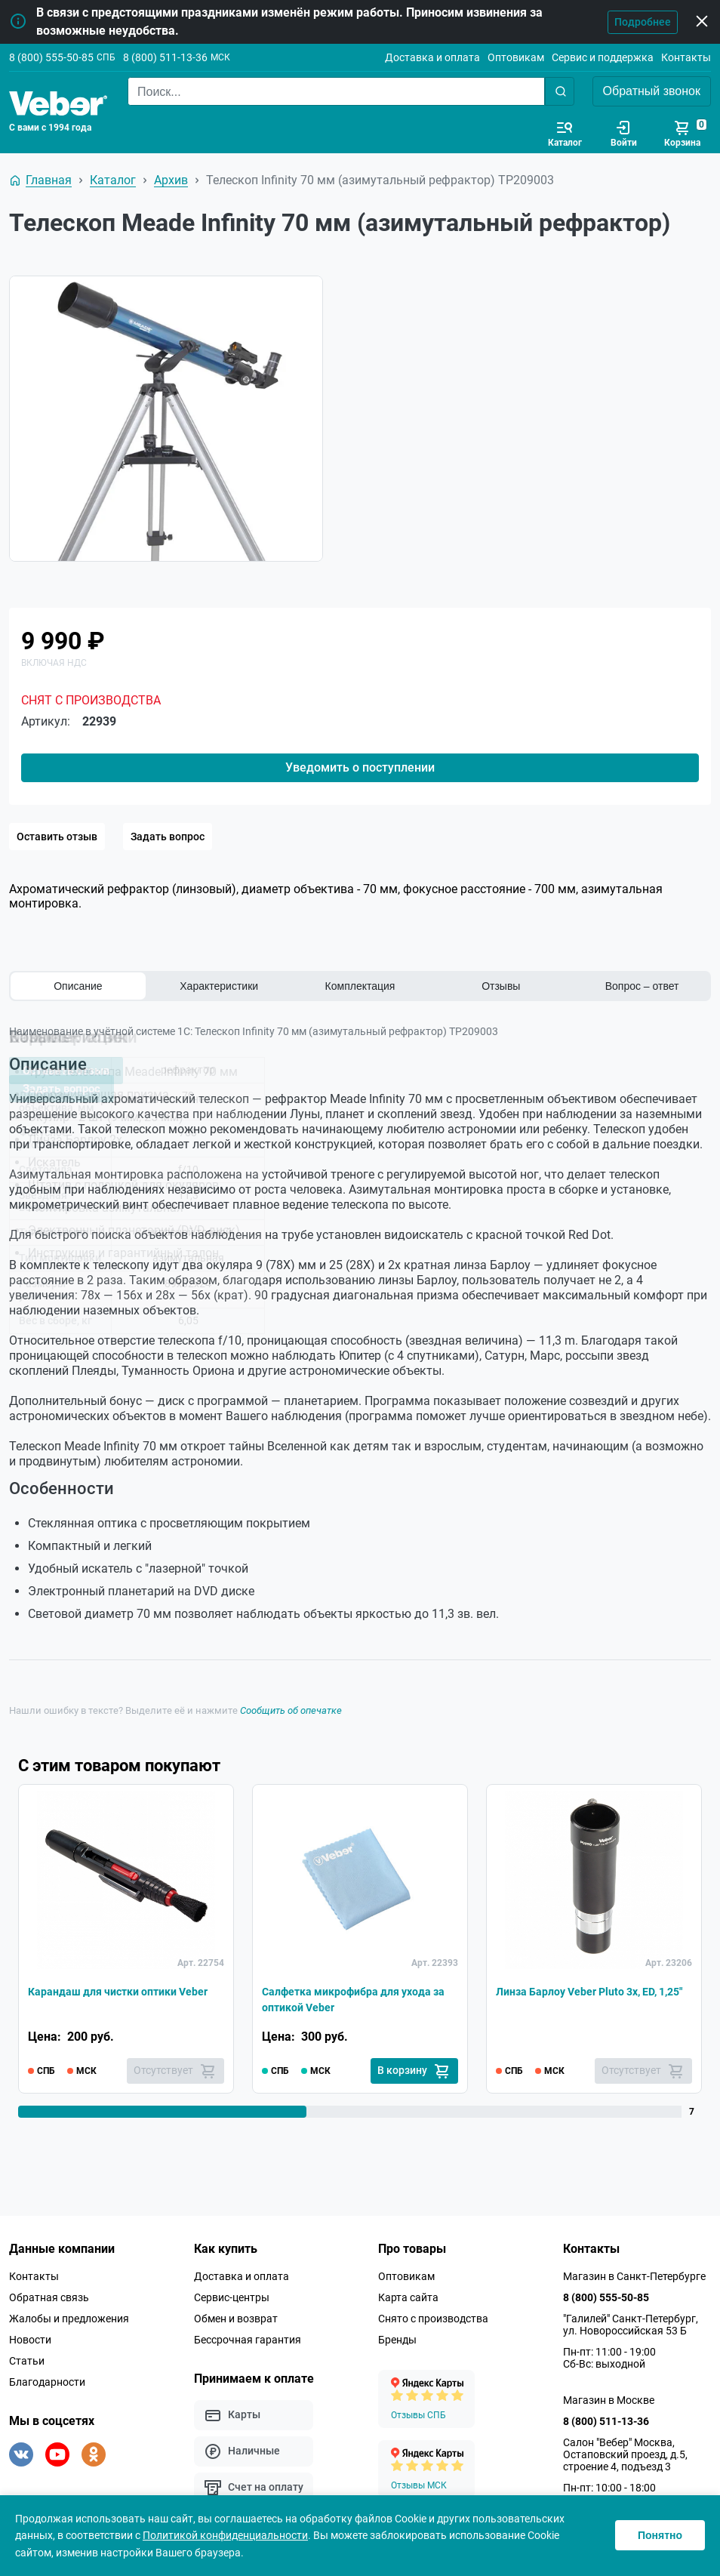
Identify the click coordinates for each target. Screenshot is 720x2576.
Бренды (397, 2339)
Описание (78, 986)
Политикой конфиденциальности (225, 2535)
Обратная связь (49, 2297)
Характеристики (219, 986)
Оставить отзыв (57, 836)
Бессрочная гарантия (247, 2339)
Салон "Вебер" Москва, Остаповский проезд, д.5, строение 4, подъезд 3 (625, 2454)
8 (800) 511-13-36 (165, 57)
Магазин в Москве (608, 2399)
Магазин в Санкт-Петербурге (634, 2275)
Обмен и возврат (236, 2318)
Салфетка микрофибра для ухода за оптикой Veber (358, 1996)
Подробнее (642, 22)
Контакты (686, 57)
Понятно (660, 2535)
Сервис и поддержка (603, 57)
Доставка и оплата (432, 57)
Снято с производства (433, 2318)
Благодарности (47, 2381)
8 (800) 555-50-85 (51, 57)
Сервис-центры (231, 2297)
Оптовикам (516, 57)
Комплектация (360, 986)
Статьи (27, 2360)
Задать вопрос (168, 836)
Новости (30, 2339)
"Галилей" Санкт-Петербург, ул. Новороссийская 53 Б (630, 2324)
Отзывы (501, 986)
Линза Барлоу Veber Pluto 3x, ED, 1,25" (587, 1996)
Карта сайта (408, 2297)
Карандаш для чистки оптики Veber (112, 1996)
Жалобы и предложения (69, 2318)
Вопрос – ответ (642, 986)
